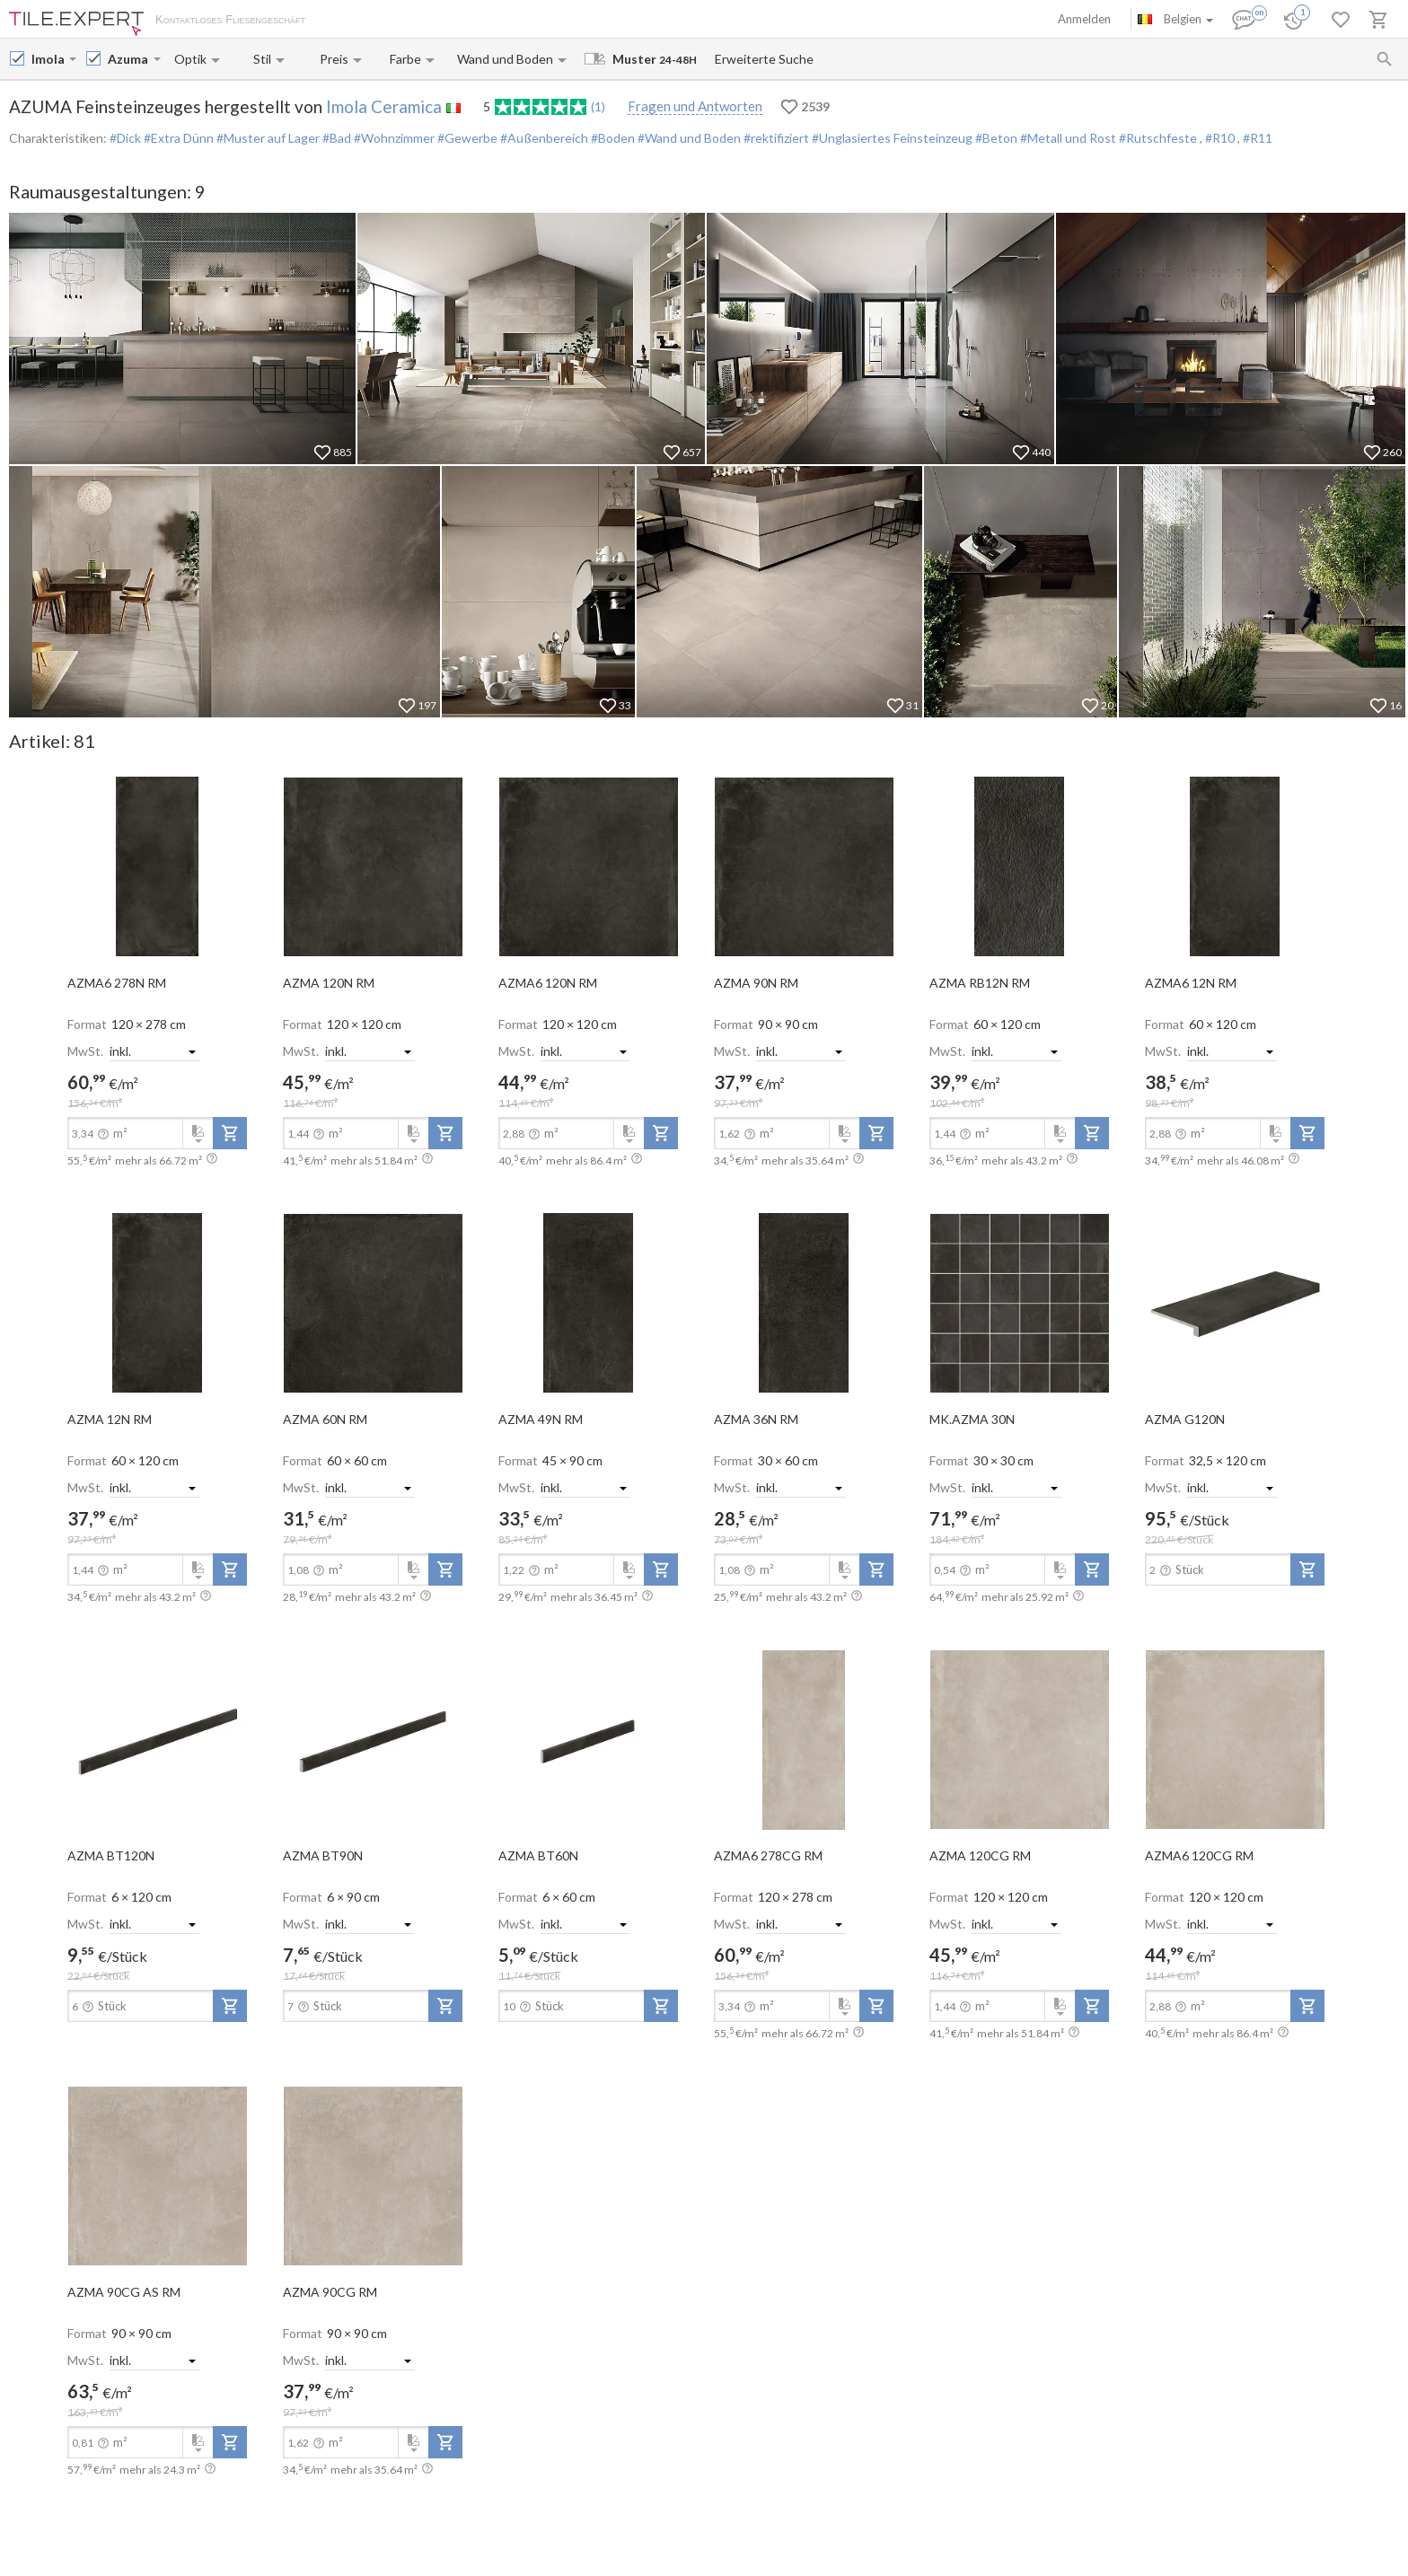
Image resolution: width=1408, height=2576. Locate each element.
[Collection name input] (129, 58)
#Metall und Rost (1066, 137)
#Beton (994, 137)
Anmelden (1084, 19)
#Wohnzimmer (393, 137)
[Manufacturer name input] (48, 58)
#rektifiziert (775, 137)
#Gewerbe (466, 137)
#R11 (1257, 137)
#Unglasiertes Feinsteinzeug (890, 137)
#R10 (1221, 137)
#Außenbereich (542, 137)
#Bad (335, 137)
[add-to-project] (230, 1133)
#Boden (611, 137)
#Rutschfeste (1158, 137)
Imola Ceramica (384, 106)
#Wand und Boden (688, 137)
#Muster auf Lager (267, 137)
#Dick (125, 137)
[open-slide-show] (157, 865)
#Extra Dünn (177, 137)
